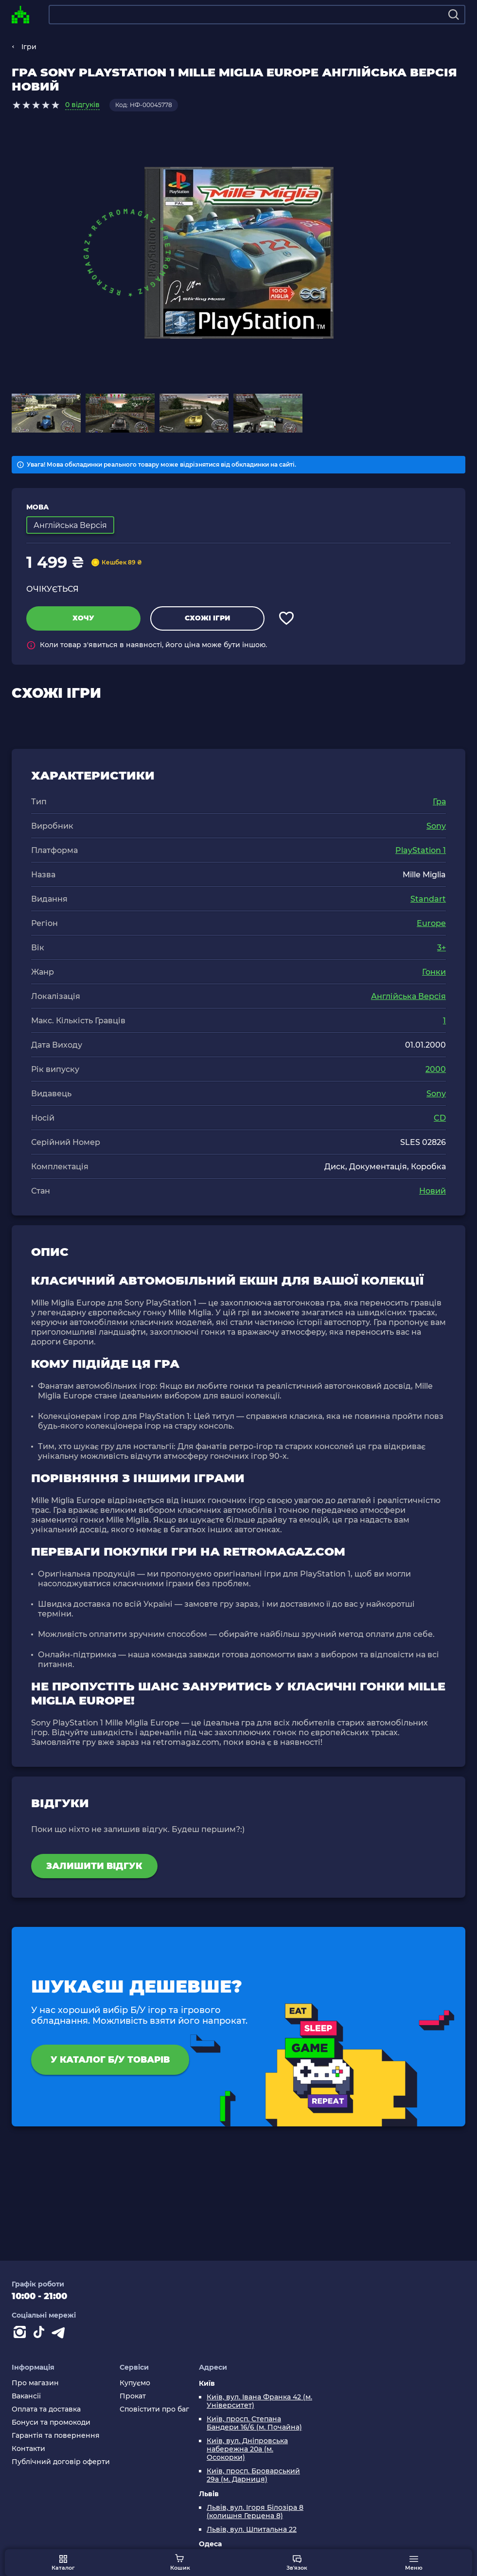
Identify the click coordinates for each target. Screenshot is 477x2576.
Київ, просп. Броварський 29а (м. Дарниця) (253, 2475)
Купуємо (135, 2383)
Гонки (434, 972)
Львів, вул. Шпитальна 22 (252, 2529)
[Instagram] (21, 2334)
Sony (436, 826)
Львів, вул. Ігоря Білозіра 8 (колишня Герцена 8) (255, 2511)
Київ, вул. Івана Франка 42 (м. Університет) (259, 2401)
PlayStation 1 (420, 850)
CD (440, 1118)
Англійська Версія (408, 996)
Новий (432, 1191)
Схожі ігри (207, 618)
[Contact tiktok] (41, 2334)
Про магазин (35, 2383)
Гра (439, 801)
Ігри (28, 46)
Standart (428, 899)
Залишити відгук (94, 1866)
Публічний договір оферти (61, 2462)
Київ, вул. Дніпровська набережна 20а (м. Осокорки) (247, 2449)
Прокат (133, 2396)
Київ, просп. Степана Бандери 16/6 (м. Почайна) (254, 2423)
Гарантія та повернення (56, 2435)
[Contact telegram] (60, 2334)
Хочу (83, 618)
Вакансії (26, 2396)
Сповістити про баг (154, 2409)
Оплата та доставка (46, 2409)
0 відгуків (82, 104)
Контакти (28, 2449)
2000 (435, 1069)
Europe (431, 923)
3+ (441, 947)
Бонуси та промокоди (51, 2422)
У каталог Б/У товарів (110, 2059)
